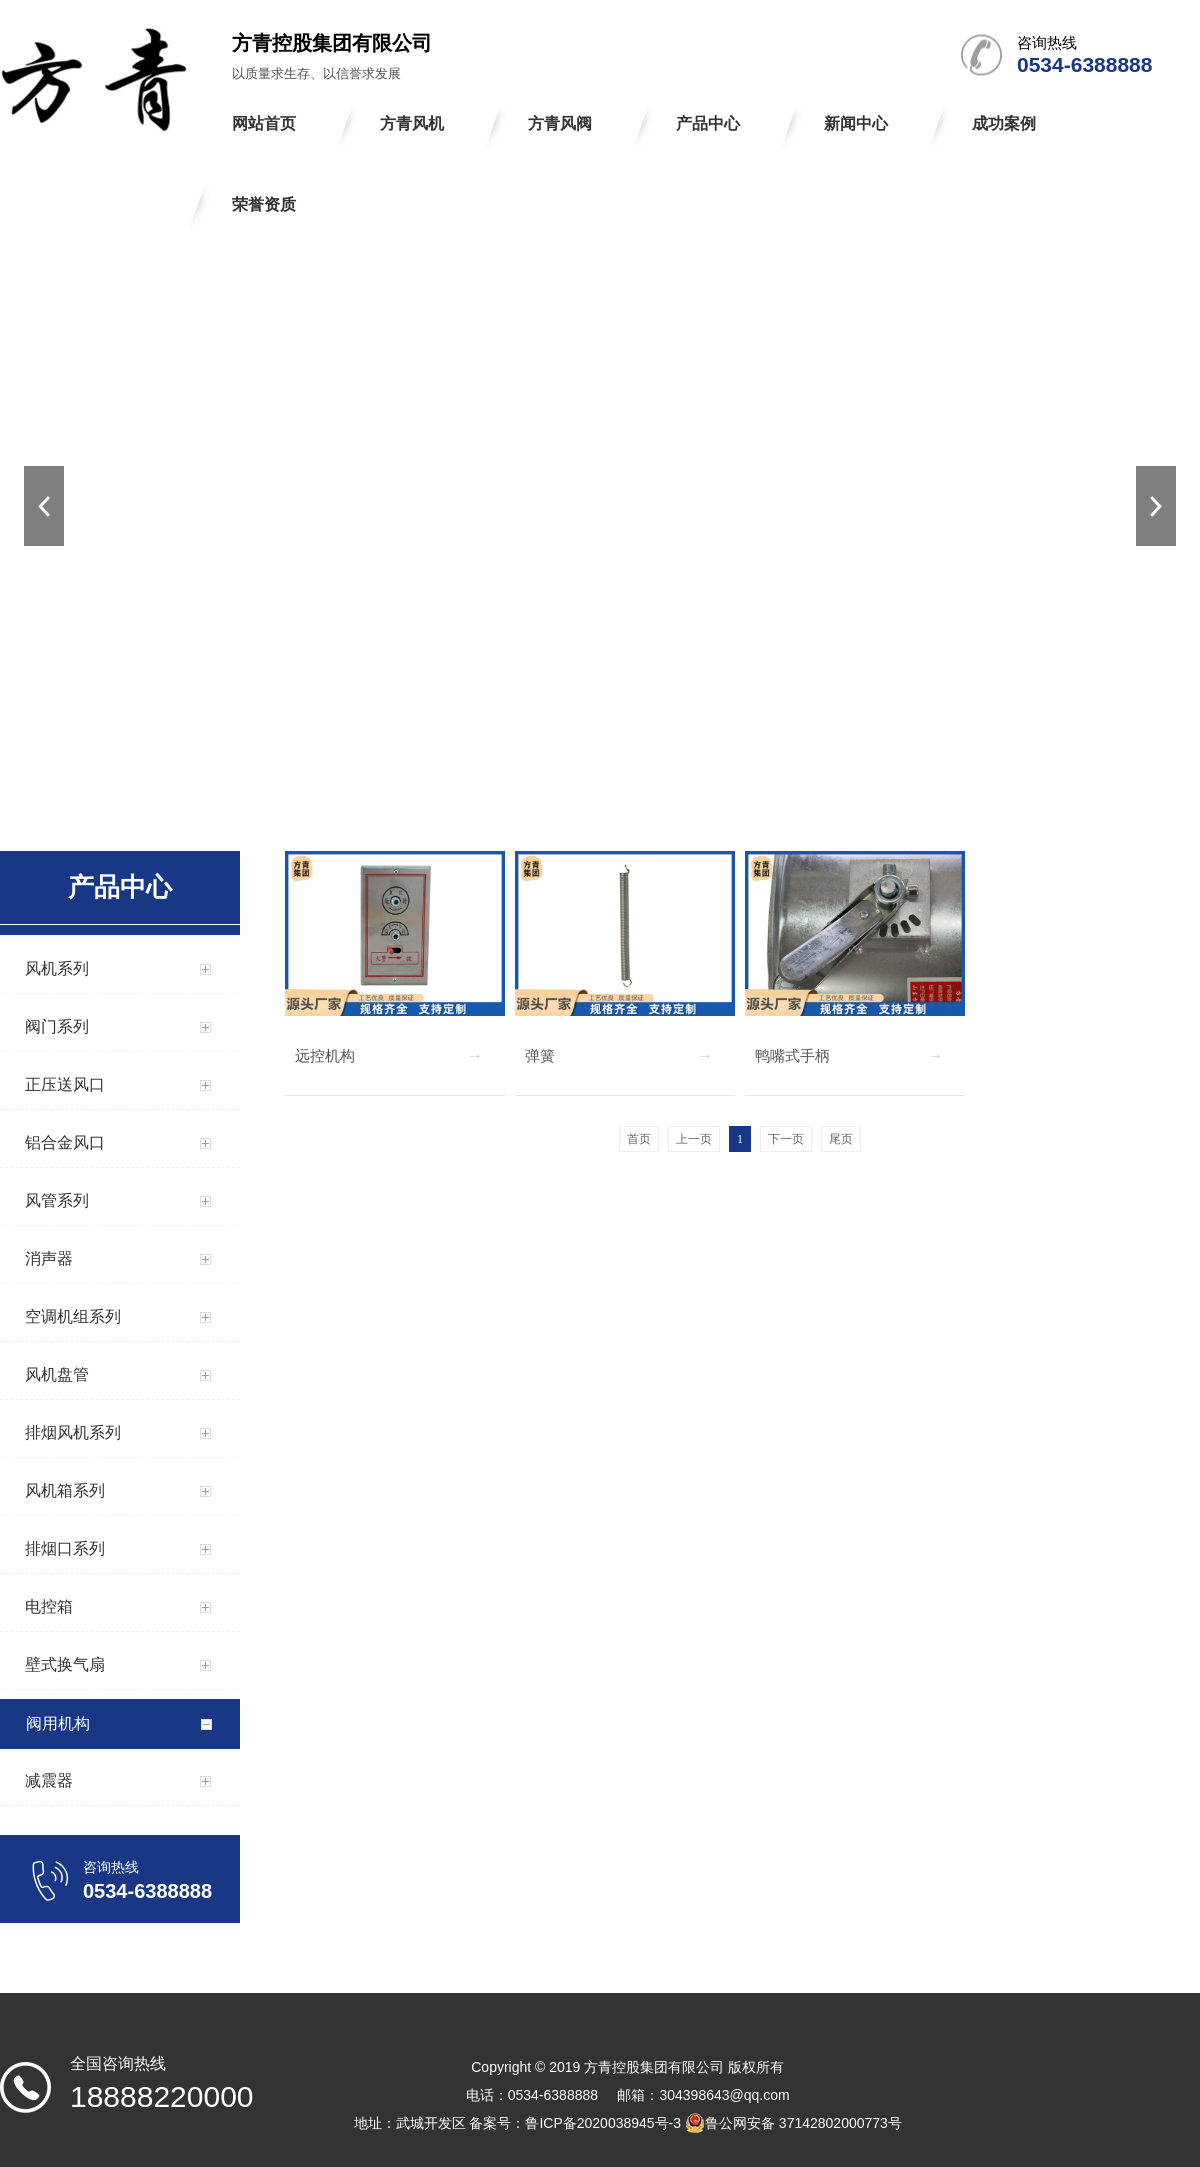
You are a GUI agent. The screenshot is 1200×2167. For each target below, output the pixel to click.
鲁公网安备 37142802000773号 (793, 2123)
